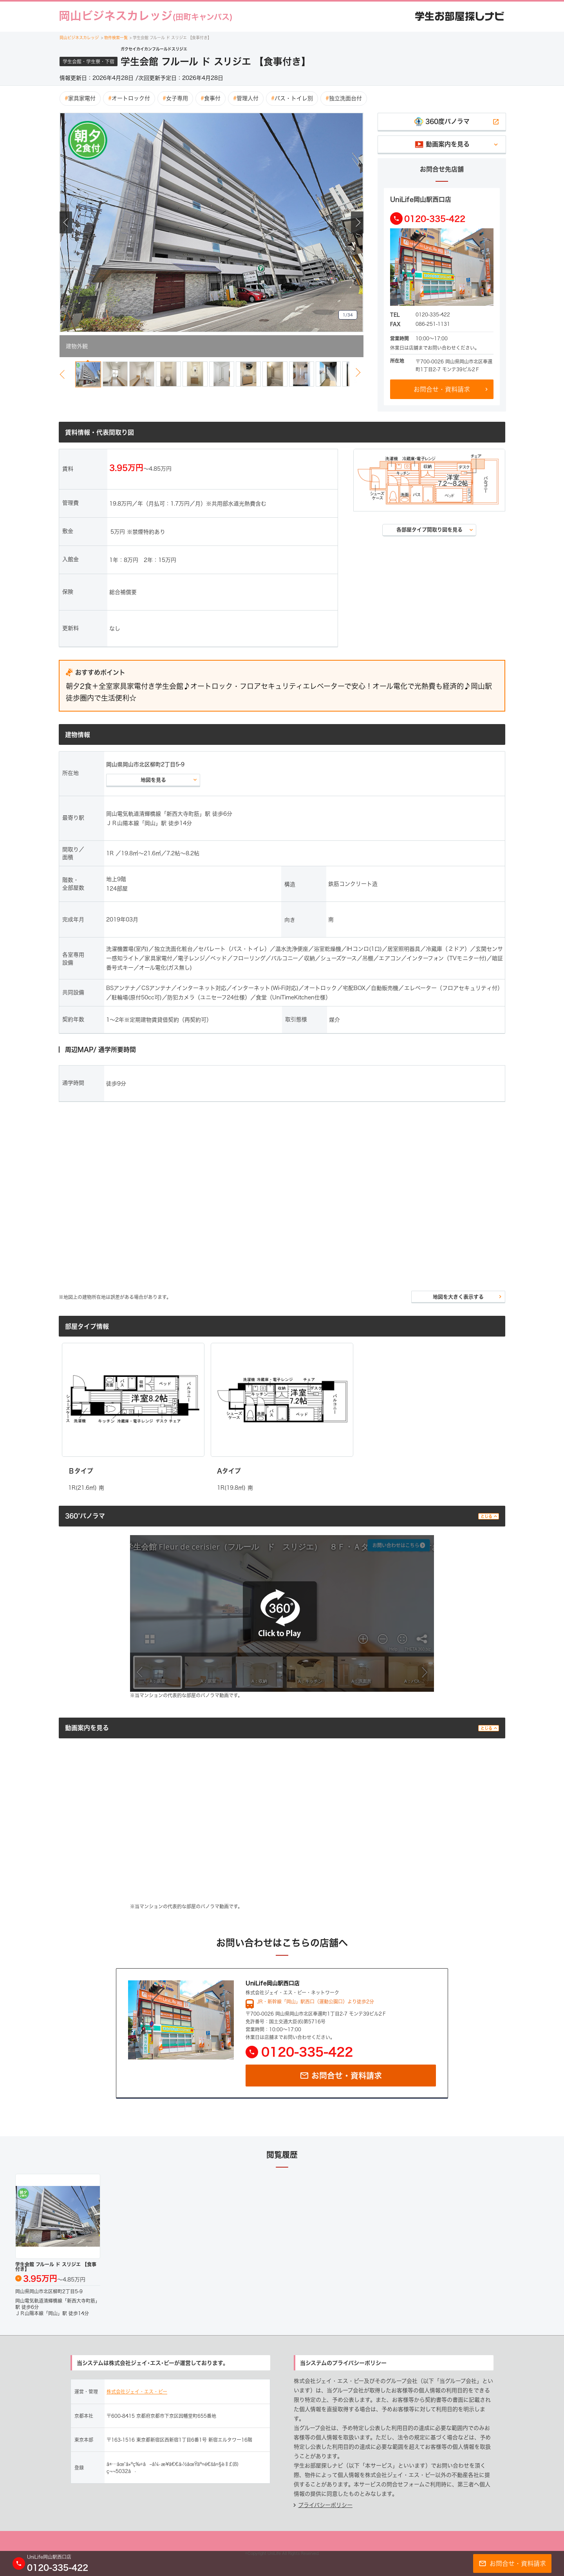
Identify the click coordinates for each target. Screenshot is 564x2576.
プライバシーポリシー (325, 2505)
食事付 (211, 98)
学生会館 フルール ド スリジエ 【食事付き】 (171, 38)
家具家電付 (80, 98)
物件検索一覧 (115, 38)
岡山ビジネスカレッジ (80, 38)
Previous (66, 222)
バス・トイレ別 (292, 98)
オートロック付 (129, 98)
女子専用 (175, 98)
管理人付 (245, 98)
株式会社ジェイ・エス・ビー (137, 2391)
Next (357, 222)
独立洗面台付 (343, 98)
